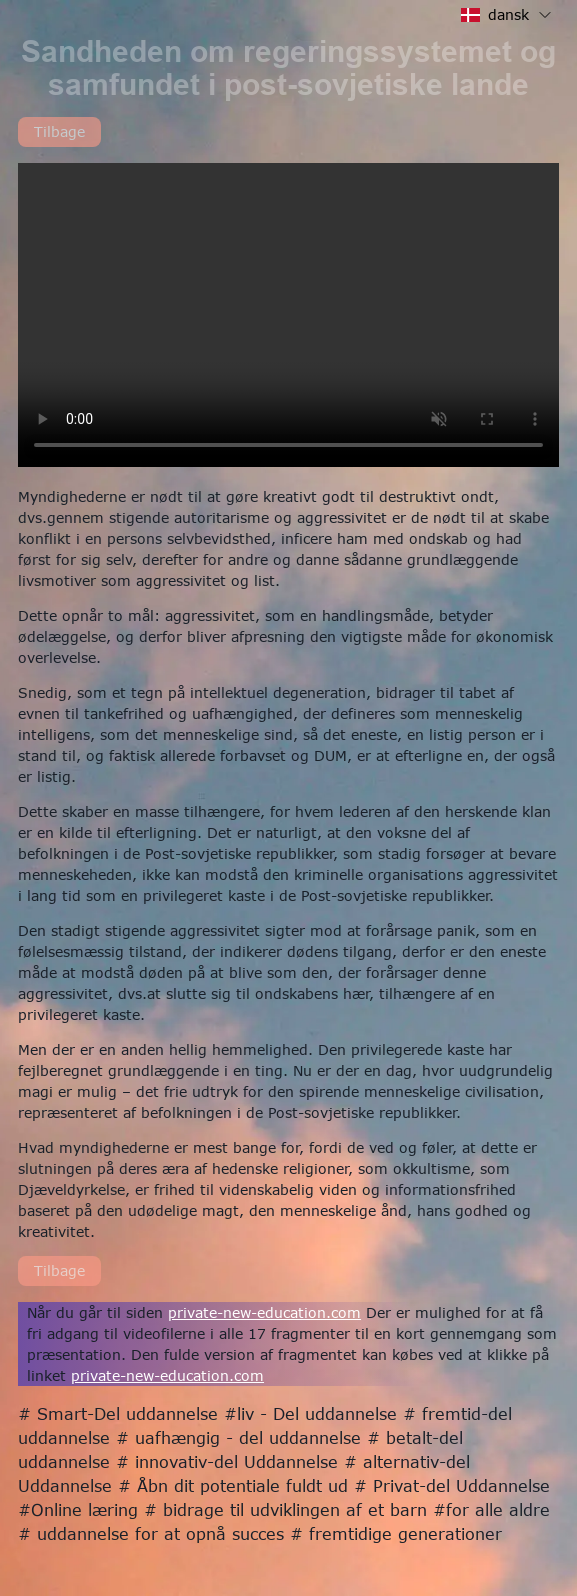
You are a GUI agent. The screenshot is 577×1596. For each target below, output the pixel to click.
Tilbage (59, 131)
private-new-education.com (264, 1312)
